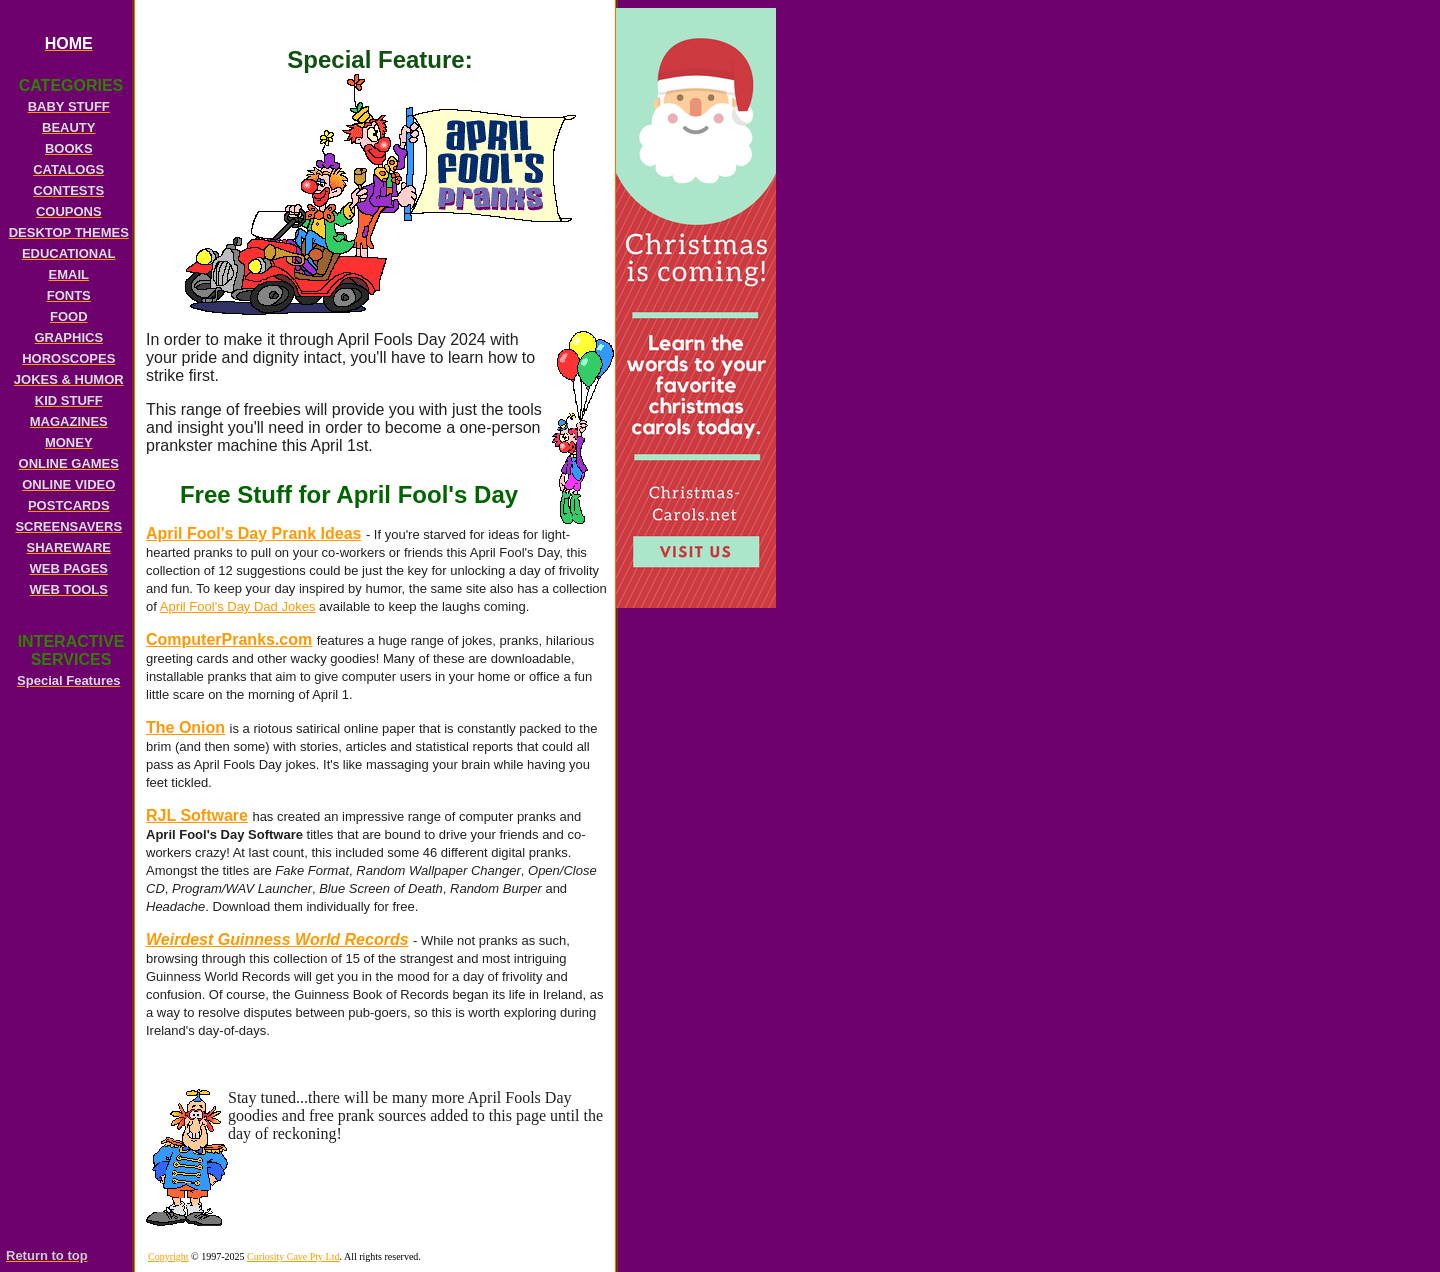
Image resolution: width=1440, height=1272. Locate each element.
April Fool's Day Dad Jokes (238, 606)
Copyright (168, 1256)
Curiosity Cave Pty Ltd (293, 1256)
